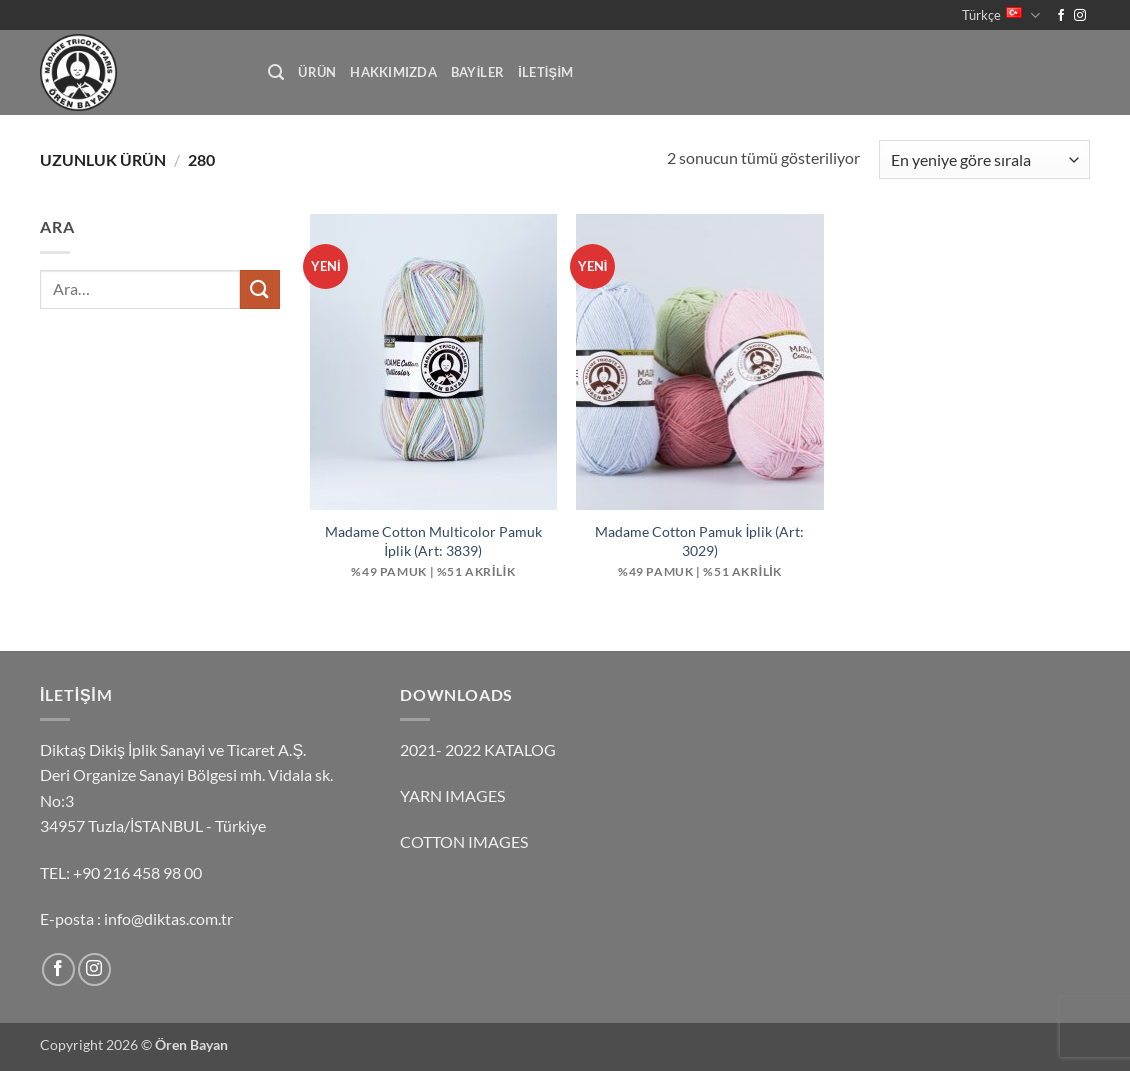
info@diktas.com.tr (168, 918)
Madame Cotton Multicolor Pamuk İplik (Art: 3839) (433, 541)
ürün (317, 72)
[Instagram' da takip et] (1080, 16)
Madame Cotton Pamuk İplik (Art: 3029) (699, 541)
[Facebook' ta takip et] (1061, 16)
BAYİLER (477, 72)
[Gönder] (260, 289)
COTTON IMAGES (464, 841)
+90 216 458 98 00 (137, 872)
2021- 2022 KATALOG (478, 749)
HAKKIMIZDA (393, 72)
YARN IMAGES (452, 795)
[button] (276, 72)
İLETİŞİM (545, 72)
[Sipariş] (984, 159)
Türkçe (1001, 15)
